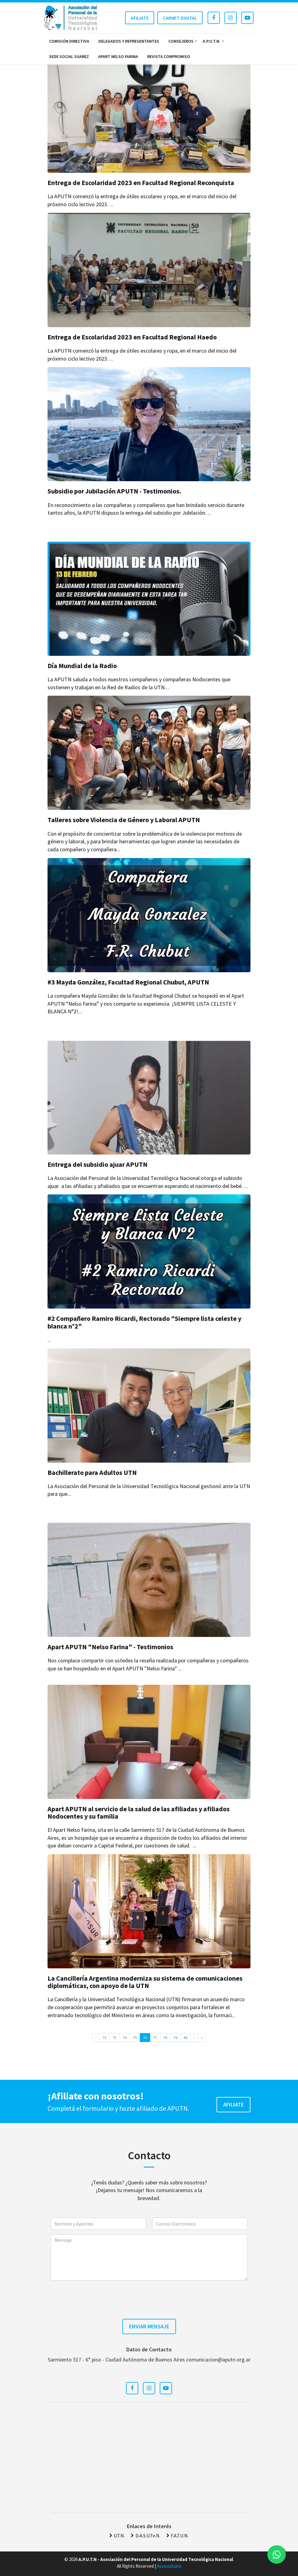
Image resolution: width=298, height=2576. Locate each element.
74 (125, 2037)
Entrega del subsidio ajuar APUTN (97, 1164)
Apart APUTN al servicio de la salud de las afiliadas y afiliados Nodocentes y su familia (139, 1812)
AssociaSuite (169, 2566)
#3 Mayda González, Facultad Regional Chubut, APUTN (128, 982)
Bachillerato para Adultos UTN (92, 1472)
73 (115, 2037)
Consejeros (180, 41)
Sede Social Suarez (69, 56)
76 (145, 2037)
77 (155, 2037)
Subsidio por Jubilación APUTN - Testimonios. (114, 491)
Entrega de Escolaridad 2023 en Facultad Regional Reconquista (141, 182)
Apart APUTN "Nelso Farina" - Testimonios (110, 1646)
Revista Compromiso (168, 56)
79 (175, 2037)
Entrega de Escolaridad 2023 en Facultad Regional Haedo (132, 337)
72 (104, 2037)
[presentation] (149, 2297)
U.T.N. (117, 2535)
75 (135, 2037)
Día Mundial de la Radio (82, 665)
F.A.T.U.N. (177, 2535)
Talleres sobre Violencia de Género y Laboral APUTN (124, 819)
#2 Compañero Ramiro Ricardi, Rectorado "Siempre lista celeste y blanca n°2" (144, 1322)
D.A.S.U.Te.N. (145, 2535)
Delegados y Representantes (128, 41)
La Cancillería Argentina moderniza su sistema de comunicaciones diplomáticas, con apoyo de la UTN (145, 1982)
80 (185, 2037)
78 (165, 2037)
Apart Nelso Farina (118, 56)
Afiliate (140, 18)
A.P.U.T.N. (211, 41)
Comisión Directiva (69, 41)
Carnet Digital (180, 18)
